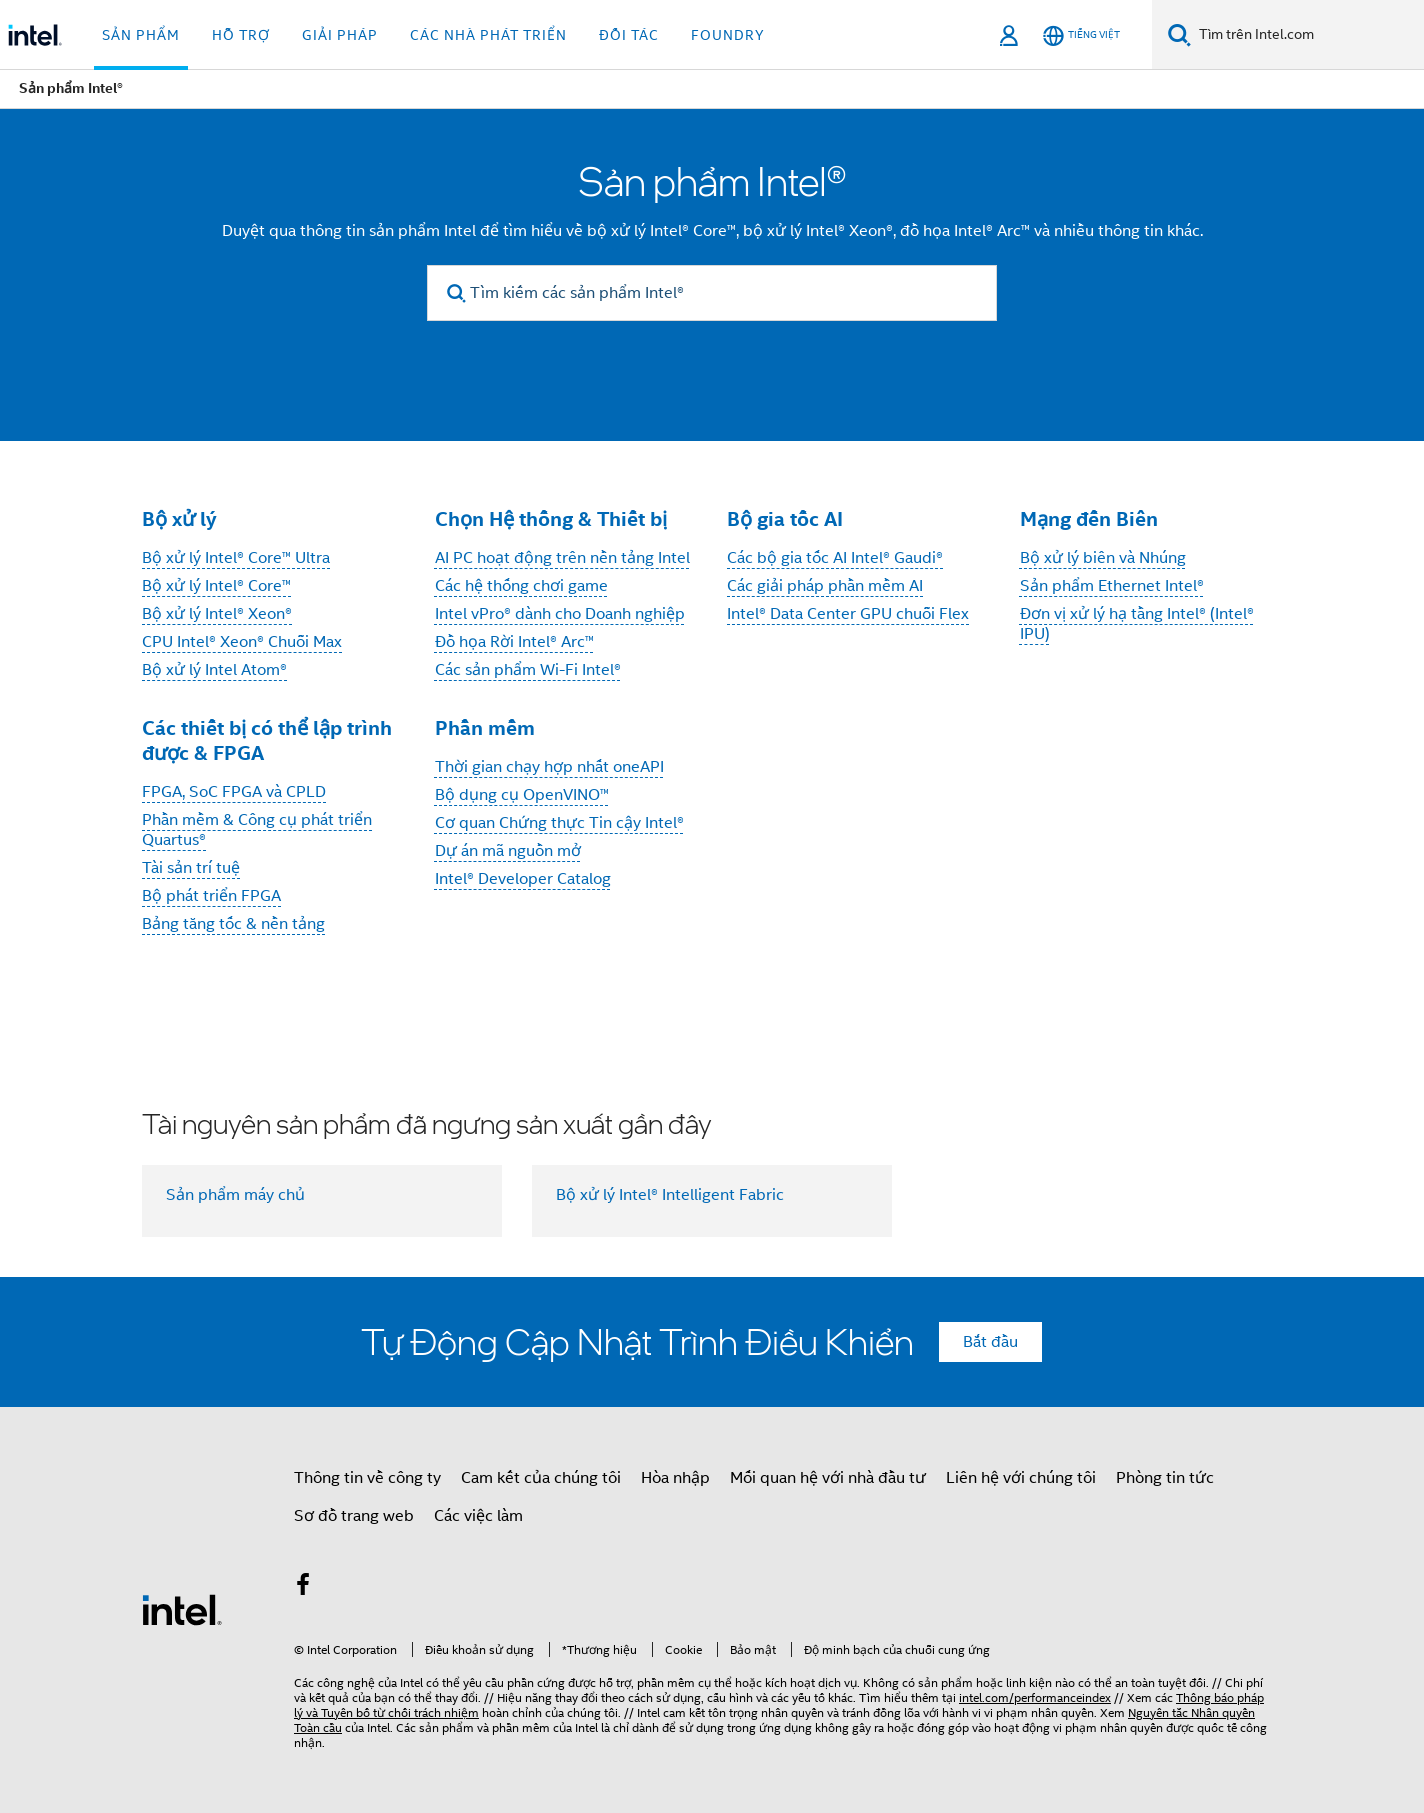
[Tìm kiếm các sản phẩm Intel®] (712, 293)
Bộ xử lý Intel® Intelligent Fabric (670, 1195)
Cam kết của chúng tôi (541, 1478)
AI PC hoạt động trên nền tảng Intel (562, 558)
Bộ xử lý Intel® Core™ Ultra (236, 558)
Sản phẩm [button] (141, 35)
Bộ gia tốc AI (785, 519)
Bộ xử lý (179, 519)
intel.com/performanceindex (1035, 1697)
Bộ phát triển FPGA (211, 896)
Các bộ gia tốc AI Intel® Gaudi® (835, 558)
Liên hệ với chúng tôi (1021, 1478)
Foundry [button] (728, 35)
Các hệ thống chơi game (521, 586)
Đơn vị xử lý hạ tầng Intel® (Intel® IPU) (1137, 624)
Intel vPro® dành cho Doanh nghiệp (560, 614)
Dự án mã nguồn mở (508, 851)
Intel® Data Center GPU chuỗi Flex (848, 614)
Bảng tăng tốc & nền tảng (233, 924)
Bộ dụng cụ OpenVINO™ (522, 795)
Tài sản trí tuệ (191, 868)
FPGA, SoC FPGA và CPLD (234, 792)
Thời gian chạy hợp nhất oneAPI (549, 767)
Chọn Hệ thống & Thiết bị (551, 519)
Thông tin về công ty (367, 1478)
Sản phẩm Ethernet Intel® (1112, 586)
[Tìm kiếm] (1179, 34)
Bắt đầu (990, 1342)
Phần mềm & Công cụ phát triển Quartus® (257, 830)
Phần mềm (485, 728)
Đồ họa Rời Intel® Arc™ (514, 642)
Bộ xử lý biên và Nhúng (1103, 558)
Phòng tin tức (1165, 1478)
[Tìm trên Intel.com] (1307, 35)
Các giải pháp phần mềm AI (825, 586)
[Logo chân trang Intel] (182, 1609)
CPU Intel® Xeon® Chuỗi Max (242, 642)
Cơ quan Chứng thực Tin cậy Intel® (559, 823)
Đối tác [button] (629, 35)
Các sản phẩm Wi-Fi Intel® (528, 670)
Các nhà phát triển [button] (488, 35)
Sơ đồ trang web (354, 1516)
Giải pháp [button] (340, 35)
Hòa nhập (675, 1478)
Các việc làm (478, 1516)
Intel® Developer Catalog (523, 879)
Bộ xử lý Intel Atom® (214, 670)
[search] (456, 293)
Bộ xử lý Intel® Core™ (216, 586)
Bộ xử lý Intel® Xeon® (217, 614)
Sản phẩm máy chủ (235, 1195)
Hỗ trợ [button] (241, 35)
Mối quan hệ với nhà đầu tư (828, 1478)
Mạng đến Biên (1089, 519)
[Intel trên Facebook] (303, 1588)
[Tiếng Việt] (1081, 35)
